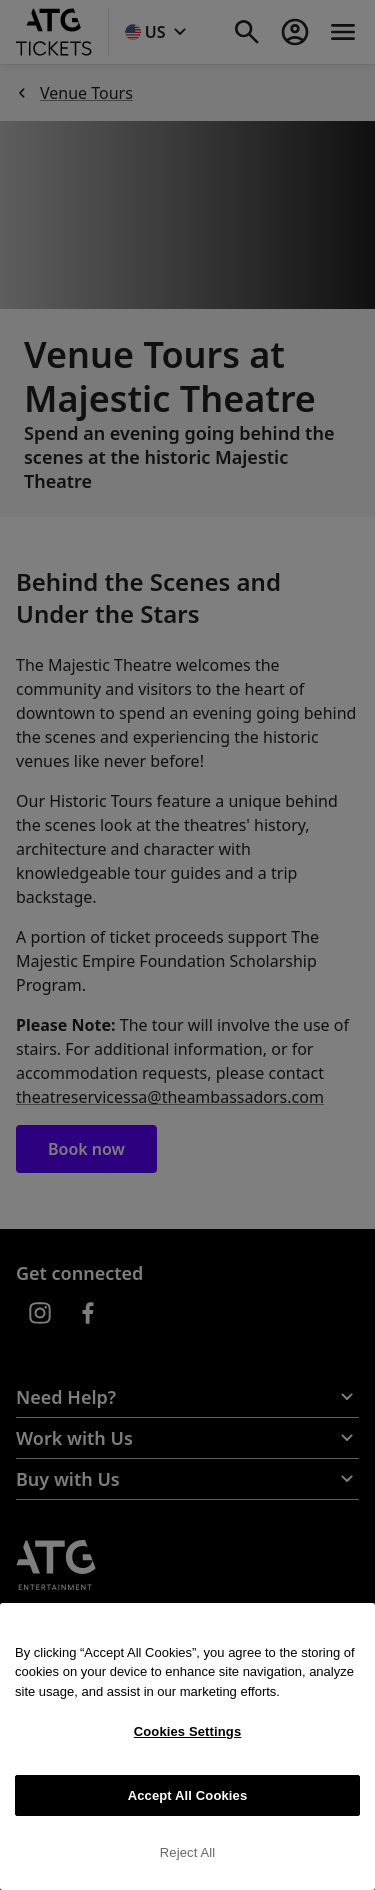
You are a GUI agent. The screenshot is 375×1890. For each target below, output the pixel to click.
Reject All (188, 1852)
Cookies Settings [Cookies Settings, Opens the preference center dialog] (188, 1731)
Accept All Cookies (188, 1795)
